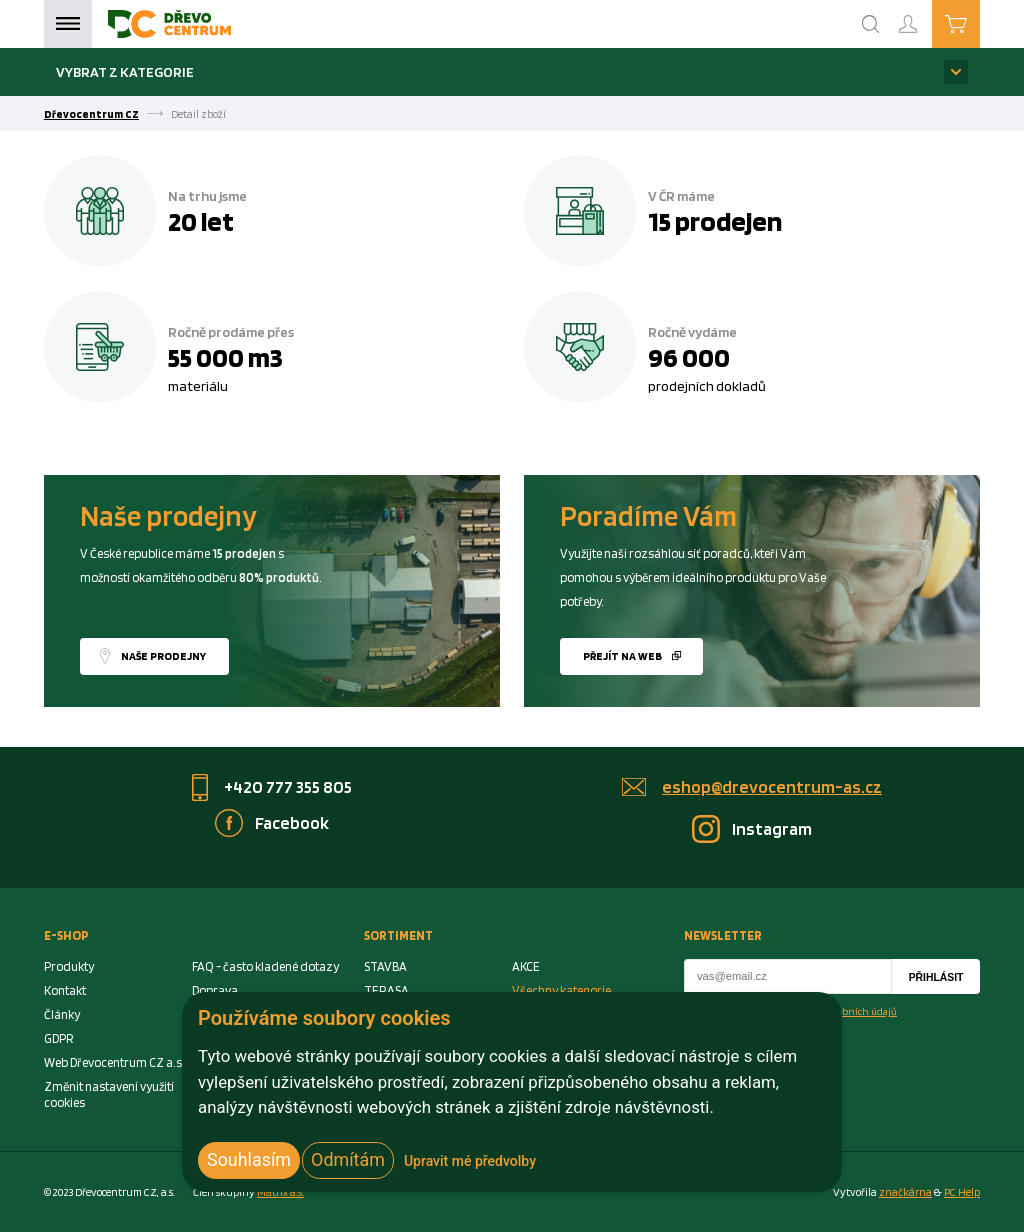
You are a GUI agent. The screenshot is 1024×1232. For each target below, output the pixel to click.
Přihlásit (936, 977)
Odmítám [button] (348, 1159)
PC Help (962, 1192)
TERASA (386, 990)
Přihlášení (924, 15)
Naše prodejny (163, 656)
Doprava (215, 990)
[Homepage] (169, 24)
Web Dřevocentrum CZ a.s (113, 1062)
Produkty (69, 966)
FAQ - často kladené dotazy (265, 966)
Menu (68, 24)
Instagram (772, 828)
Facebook (292, 822)
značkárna (905, 1192)
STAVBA (385, 966)
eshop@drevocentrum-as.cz (772, 786)
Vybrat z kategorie (125, 71)
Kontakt (65, 990)
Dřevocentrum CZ (91, 114)
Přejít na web (622, 656)
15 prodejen (715, 221)
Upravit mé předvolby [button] (470, 1161)
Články (62, 1014)
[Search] (871, 24)
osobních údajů (862, 1011)
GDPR (59, 1038)
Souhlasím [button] (249, 1159)
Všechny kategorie (561, 990)
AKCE (526, 966)
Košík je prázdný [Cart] (979, 23)
